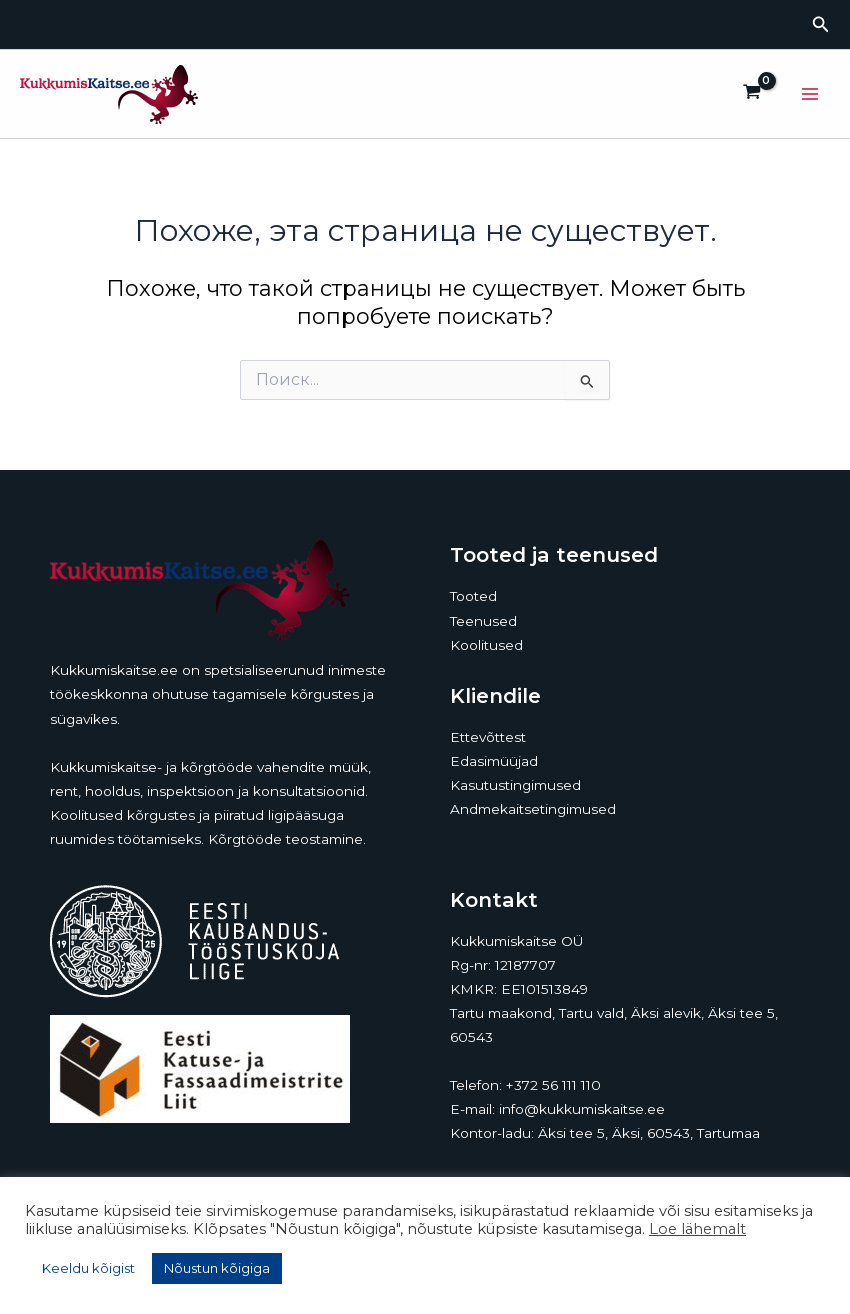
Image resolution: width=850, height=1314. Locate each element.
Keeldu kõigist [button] (88, 1268)
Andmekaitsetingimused (533, 809)
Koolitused (486, 645)
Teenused (483, 621)
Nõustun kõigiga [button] (217, 1268)
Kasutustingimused (515, 785)
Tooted (473, 596)
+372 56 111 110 (553, 1085)
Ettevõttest (488, 737)
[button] (821, 25)
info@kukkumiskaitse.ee (582, 1109)
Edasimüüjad (494, 761)
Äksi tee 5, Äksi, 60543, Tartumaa (649, 1133)
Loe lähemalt (697, 1229)
